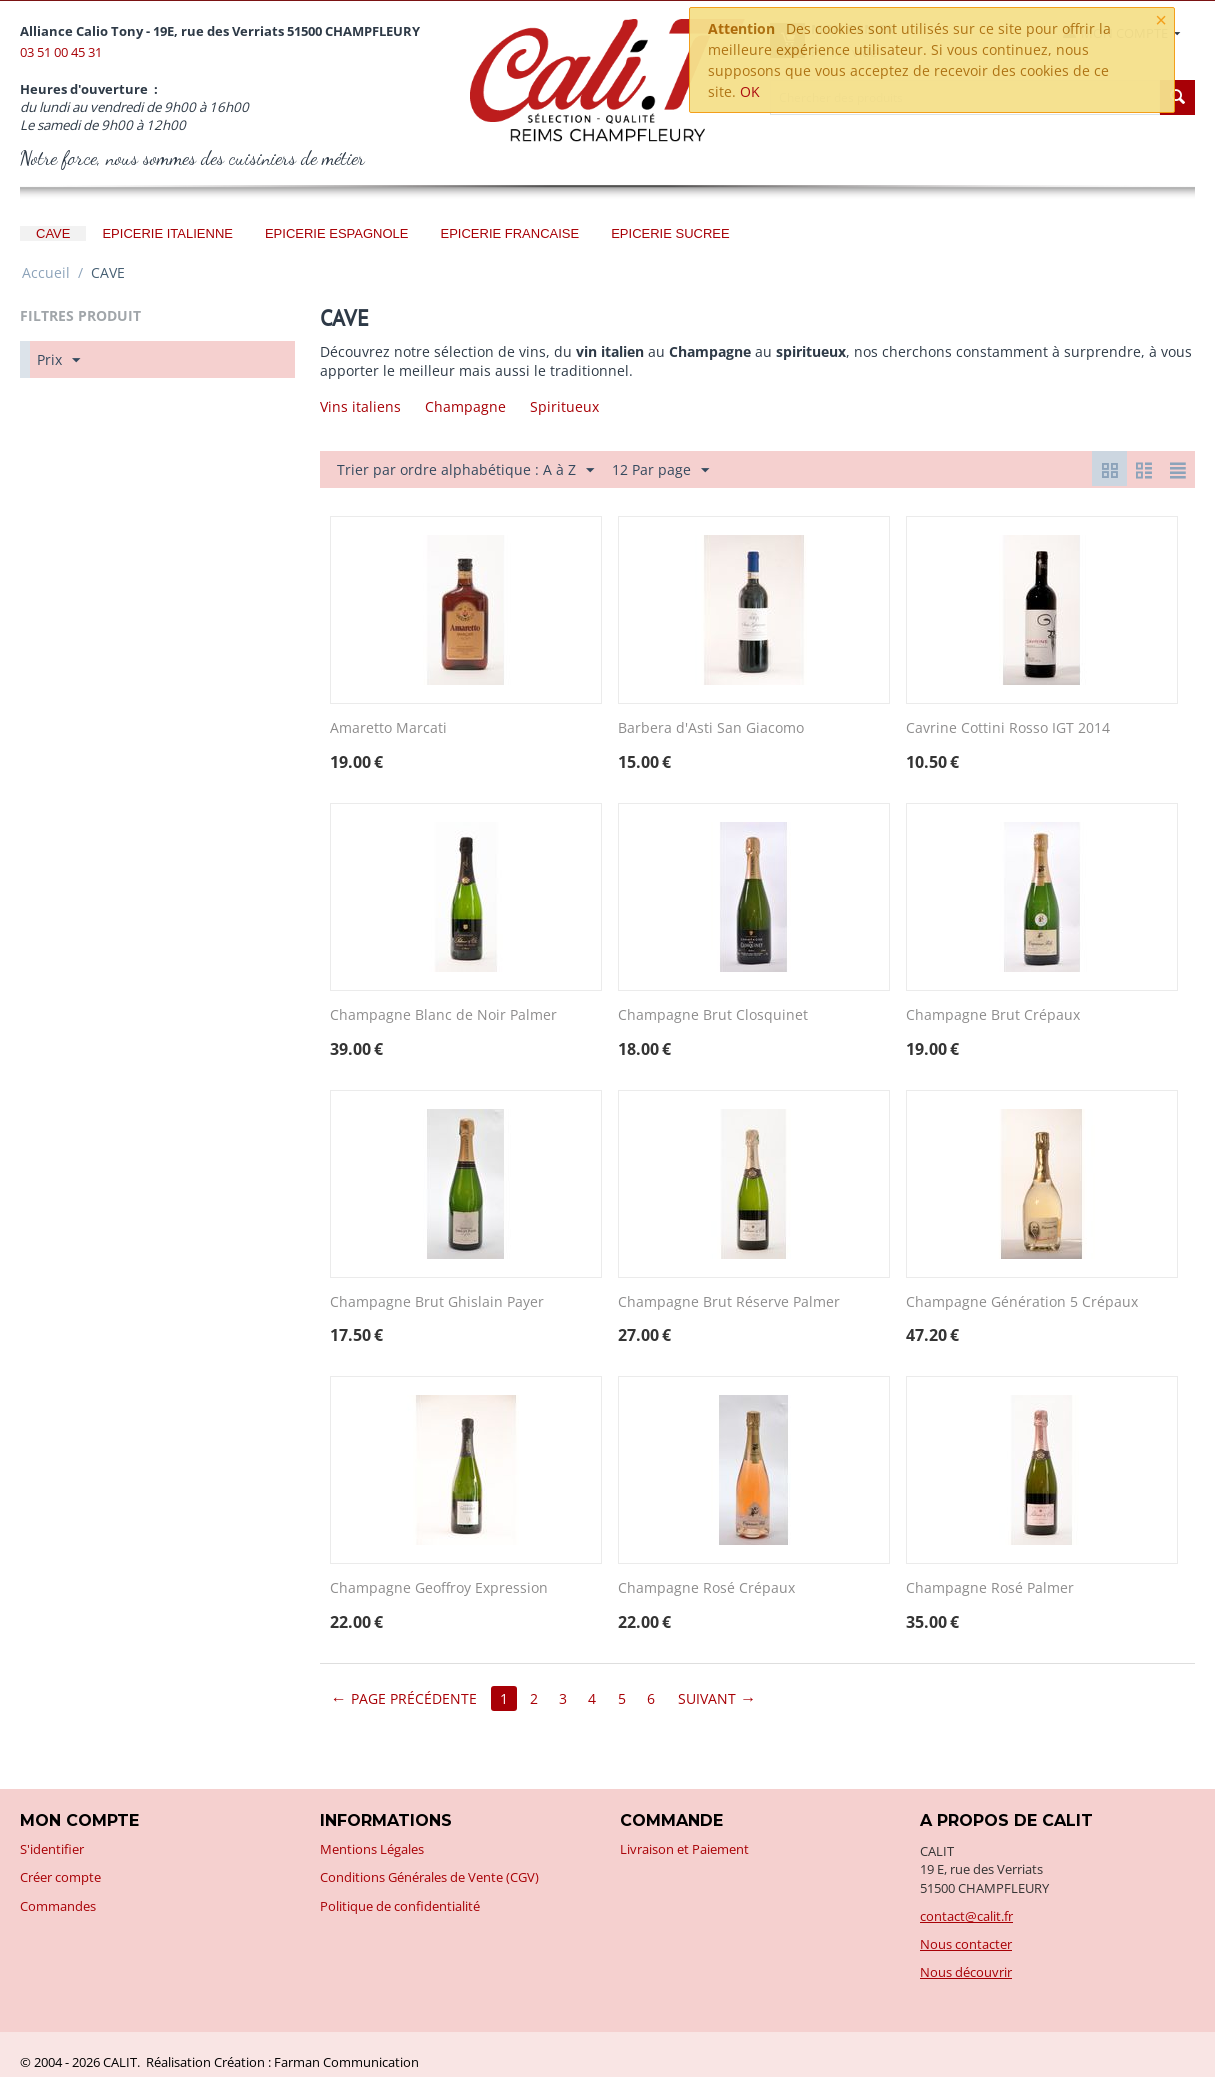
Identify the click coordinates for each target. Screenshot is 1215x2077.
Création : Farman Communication (316, 2062)
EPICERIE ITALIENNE (167, 233)
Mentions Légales (372, 1849)
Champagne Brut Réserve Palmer (729, 1302)
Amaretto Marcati (388, 728)
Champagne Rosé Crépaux (706, 1588)
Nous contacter (966, 1944)
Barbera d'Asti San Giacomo (711, 728)
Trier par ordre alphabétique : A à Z (465, 470)
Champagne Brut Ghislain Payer (437, 1302)
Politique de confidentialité (400, 1906)
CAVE (53, 233)
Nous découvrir (966, 1972)
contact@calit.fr (966, 1916)
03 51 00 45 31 (61, 52)
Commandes (58, 1906)
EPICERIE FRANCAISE (509, 233)
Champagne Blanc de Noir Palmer (443, 1015)
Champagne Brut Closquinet (713, 1015)
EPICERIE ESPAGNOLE (337, 233)
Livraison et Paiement (684, 1849)
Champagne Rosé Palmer (990, 1588)
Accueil (46, 272)
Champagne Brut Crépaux (993, 1015)
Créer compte (60, 1877)
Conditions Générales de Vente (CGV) (429, 1877)
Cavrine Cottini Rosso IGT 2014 (1008, 728)
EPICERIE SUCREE (670, 233)
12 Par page (660, 470)
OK (750, 91)
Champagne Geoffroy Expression (439, 1588)
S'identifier (52, 1849)
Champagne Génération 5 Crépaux (1022, 1302)
